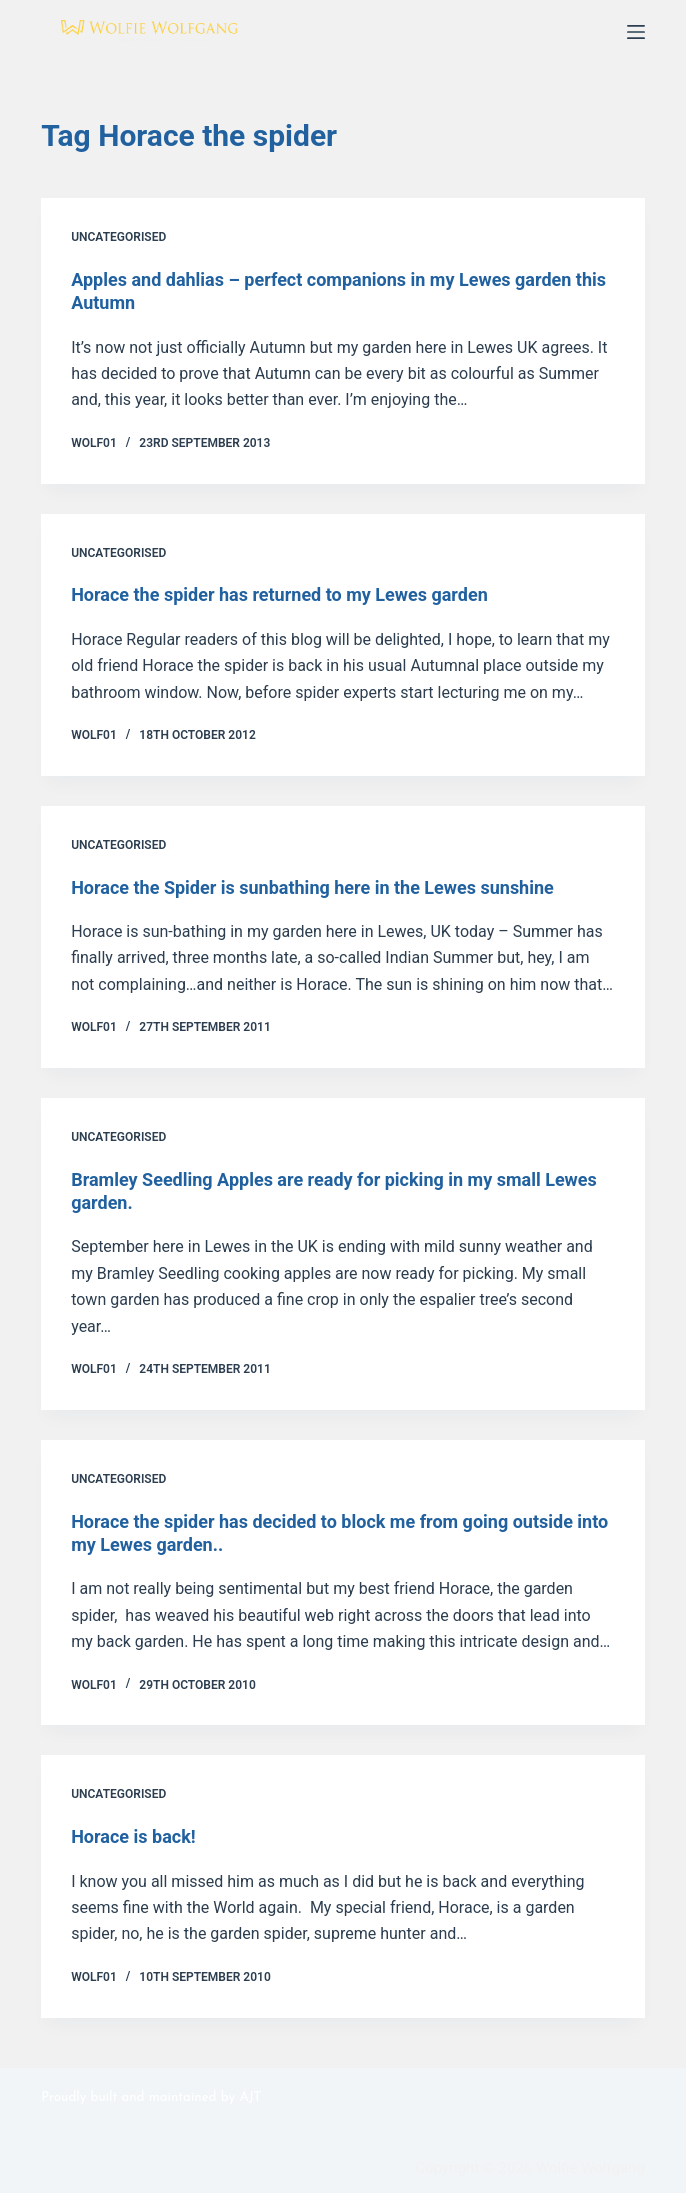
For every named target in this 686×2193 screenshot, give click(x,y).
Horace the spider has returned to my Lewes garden (279, 594)
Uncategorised (118, 237)
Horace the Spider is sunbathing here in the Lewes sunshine (312, 887)
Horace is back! (133, 1836)
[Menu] (636, 32)
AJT (250, 2097)
